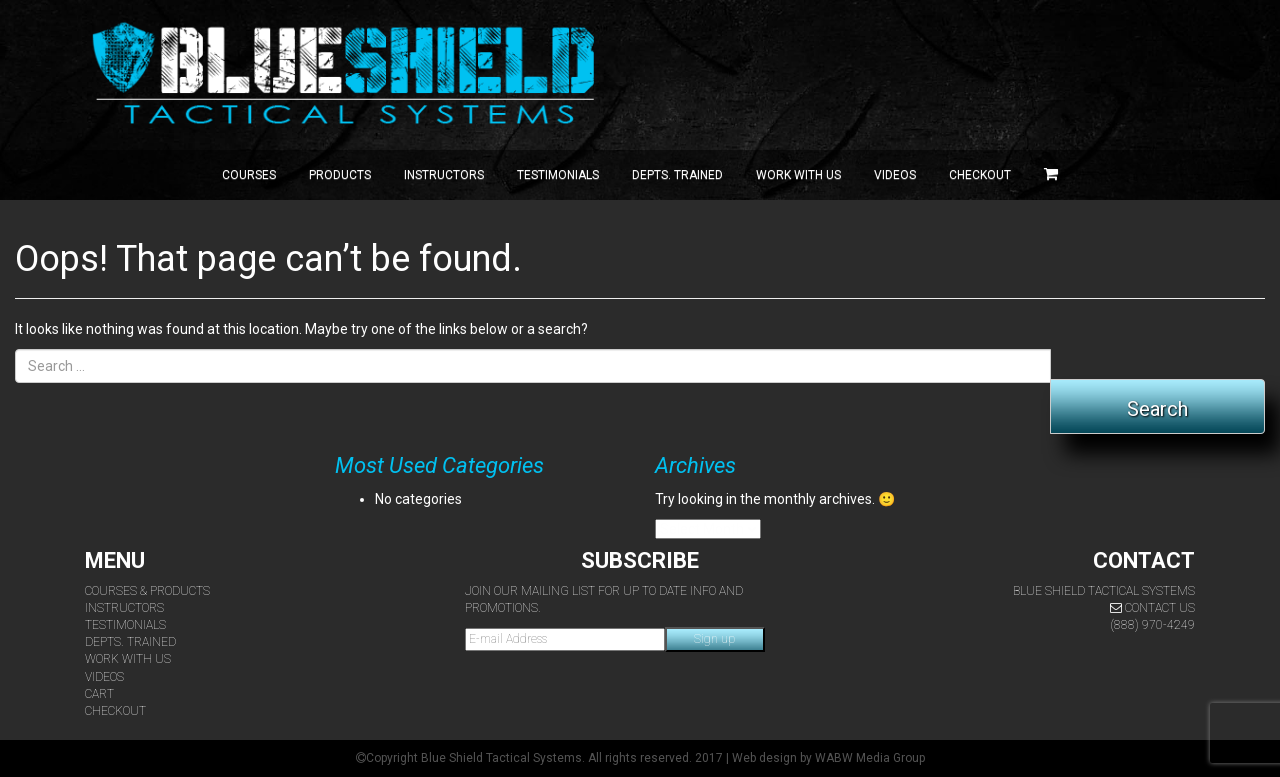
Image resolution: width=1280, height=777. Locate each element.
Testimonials (558, 175)
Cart (99, 694)
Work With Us (128, 659)
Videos (895, 175)
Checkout (980, 175)
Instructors (444, 175)
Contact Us (1152, 608)
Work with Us (798, 175)
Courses (249, 175)
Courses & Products (147, 591)
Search (1157, 409)
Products (340, 175)
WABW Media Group (870, 758)
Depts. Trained (677, 175)
